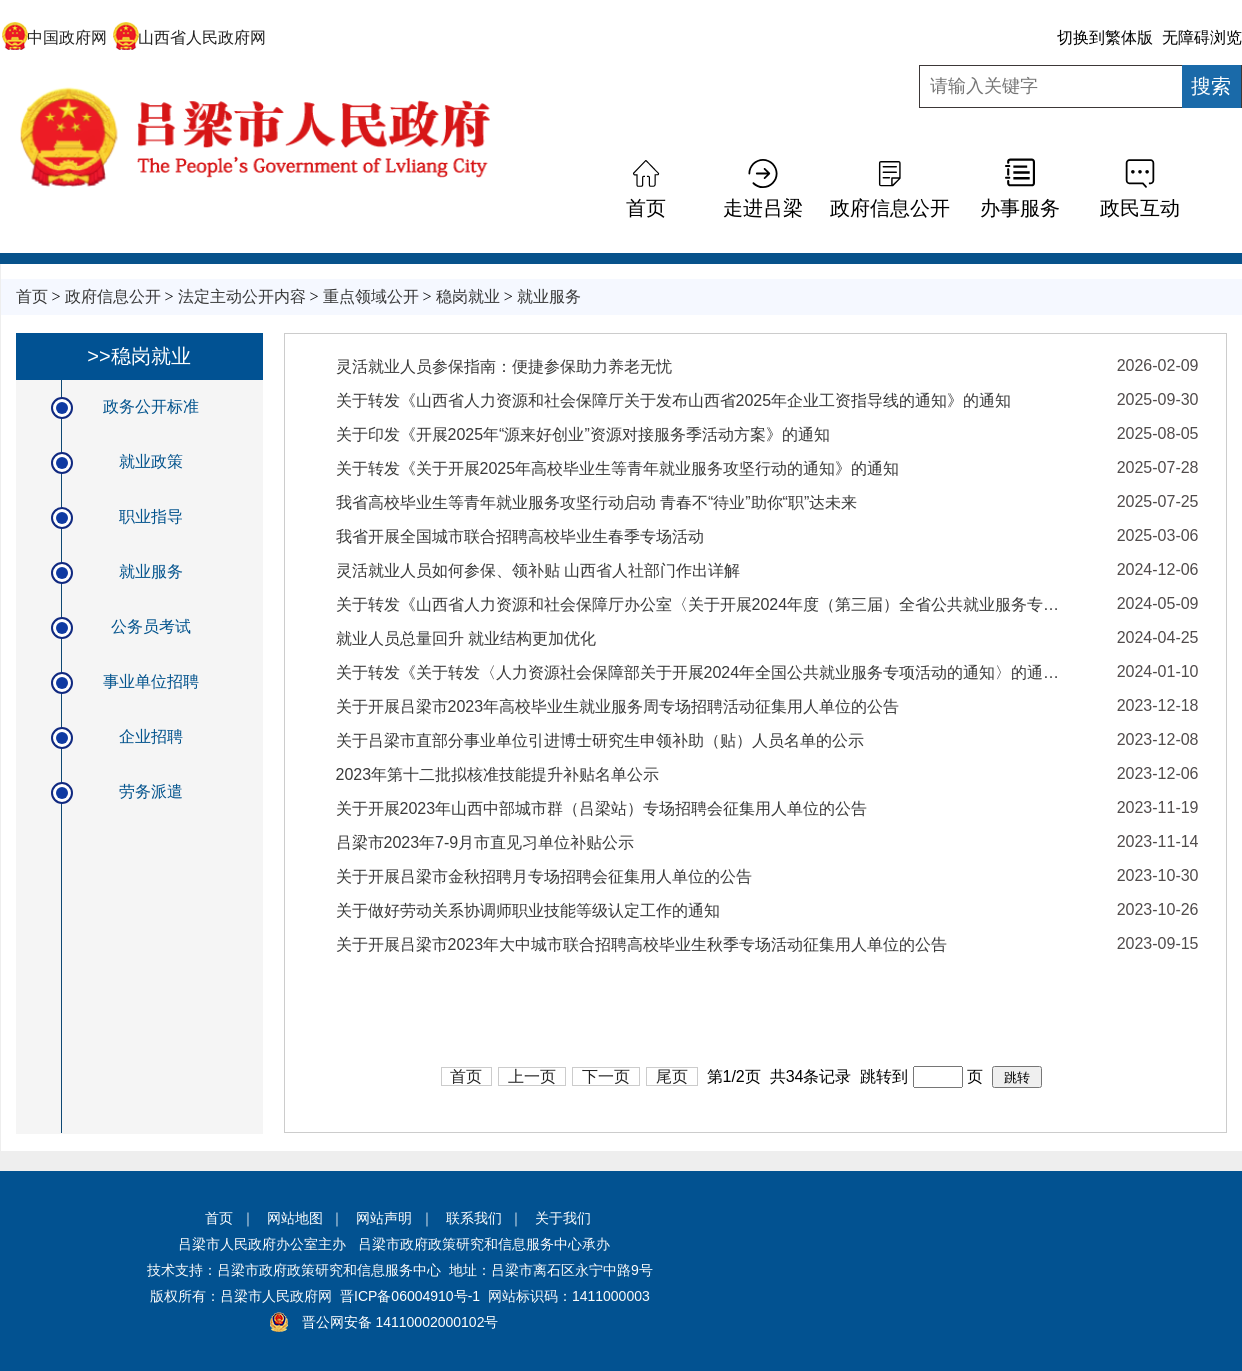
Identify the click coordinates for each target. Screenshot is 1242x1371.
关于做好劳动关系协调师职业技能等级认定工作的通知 (528, 910)
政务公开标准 (151, 406)
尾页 (672, 1076)
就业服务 (549, 296)
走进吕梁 (763, 208)
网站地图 (295, 1218)
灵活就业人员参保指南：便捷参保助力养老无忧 (504, 366)
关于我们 (563, 1218)
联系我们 (474, 1218)
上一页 (532, 1076)
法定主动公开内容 (242, 296)
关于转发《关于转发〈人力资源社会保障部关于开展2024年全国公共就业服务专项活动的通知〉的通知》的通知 (701, 672)
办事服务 (1020, 208)
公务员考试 (151, 626)
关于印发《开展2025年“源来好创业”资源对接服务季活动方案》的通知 (583, 434)
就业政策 (151, 461)
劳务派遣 (151, 791)
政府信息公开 (890, 208)
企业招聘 (151, 736)
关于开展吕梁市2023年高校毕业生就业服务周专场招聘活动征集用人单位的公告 (618, 706)
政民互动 (1140, 208)
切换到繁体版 (1105, 37)
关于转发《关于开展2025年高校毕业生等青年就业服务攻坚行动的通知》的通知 (618, 468)
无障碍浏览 (1202, 37)
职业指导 (151, 516)
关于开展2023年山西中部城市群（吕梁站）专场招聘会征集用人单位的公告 (602, 808)
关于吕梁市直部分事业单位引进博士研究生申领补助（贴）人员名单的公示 (600, 740)
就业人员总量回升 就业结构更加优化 (466, 638)
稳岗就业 (468, 296)
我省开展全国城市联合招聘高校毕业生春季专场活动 (520, 536)
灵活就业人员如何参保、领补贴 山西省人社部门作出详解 (538, 570)
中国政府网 (54, 37)
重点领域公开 (371, 296)
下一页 (606, 1076)
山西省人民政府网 (189, 37)
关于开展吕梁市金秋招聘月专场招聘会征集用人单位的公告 (544, 876)
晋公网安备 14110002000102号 (400, 1322)
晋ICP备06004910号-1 (410, 1296)
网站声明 (384, 1218)
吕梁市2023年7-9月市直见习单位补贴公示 (485, 842)
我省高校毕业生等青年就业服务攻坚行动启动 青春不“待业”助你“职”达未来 (597, 502)
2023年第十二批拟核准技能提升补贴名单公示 (498, 774)
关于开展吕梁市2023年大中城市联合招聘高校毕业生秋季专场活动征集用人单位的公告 (642, 944)
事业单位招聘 (151, 681)
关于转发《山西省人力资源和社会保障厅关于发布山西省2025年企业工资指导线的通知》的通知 (674, 400)
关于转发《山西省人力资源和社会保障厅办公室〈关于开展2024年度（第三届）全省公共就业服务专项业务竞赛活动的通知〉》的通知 (701, 604)
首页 (646, 208)
